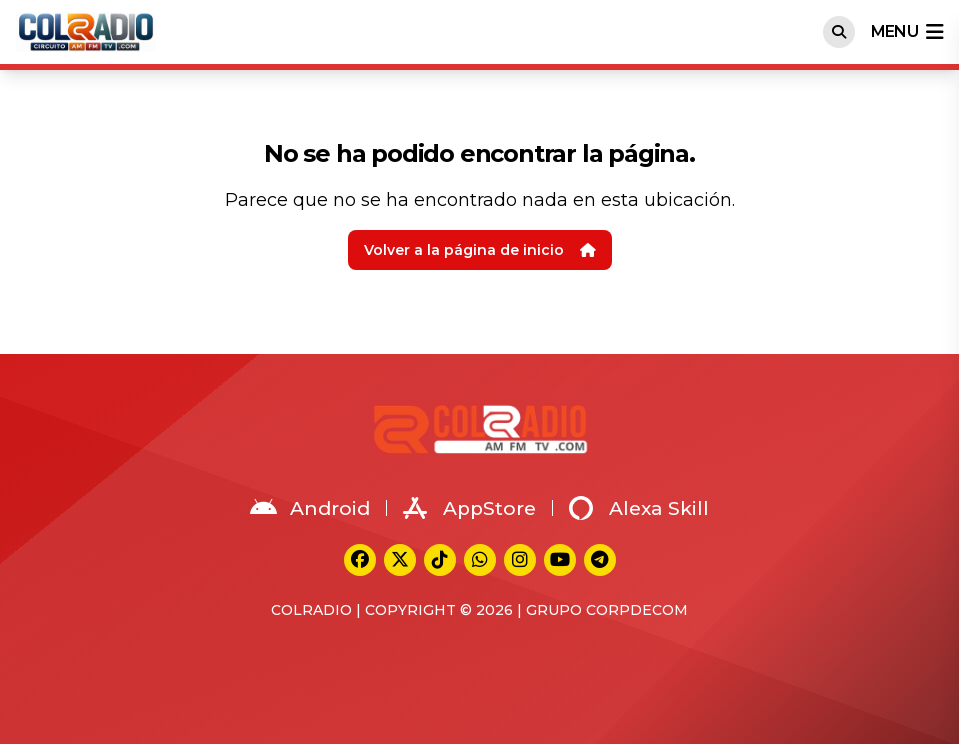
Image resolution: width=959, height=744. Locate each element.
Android (310, 508)
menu (907, 32)
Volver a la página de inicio (480, 250)
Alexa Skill (639, 508)
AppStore (469, 508)
